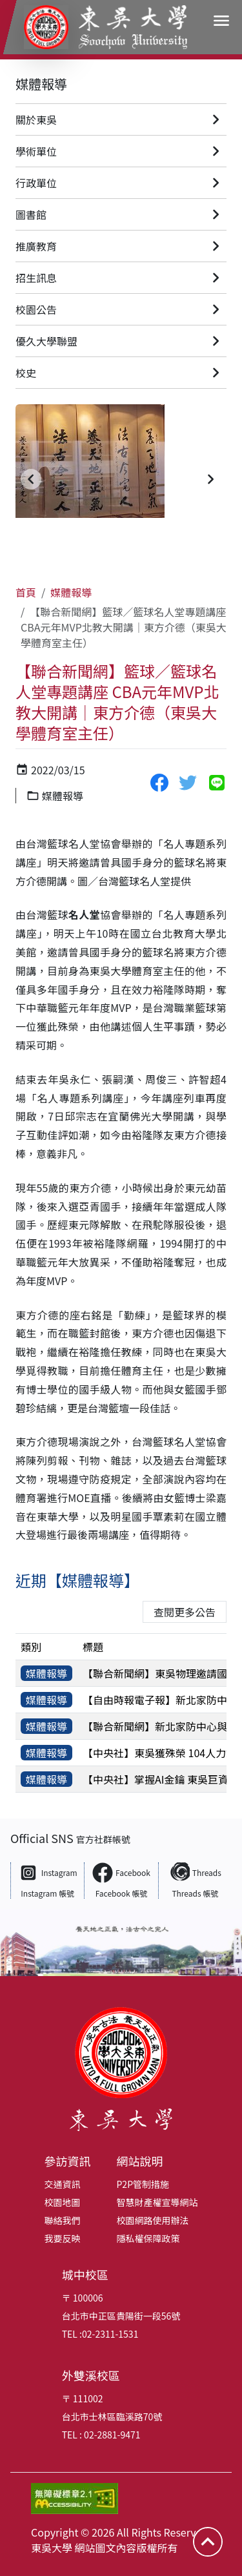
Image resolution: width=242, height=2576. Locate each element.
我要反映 (63, 2238)
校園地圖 (63, 2202)
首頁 (25, 592)
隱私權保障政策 (148, 2238)
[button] (31, 479)
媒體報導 (41, 84)
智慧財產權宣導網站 (157, 2202)
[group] (121, 478)
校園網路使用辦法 (153, 2220)
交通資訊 (63, 2184)
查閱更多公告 (185, 1612)
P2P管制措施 (143, 2184)
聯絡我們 (63, 2220)
